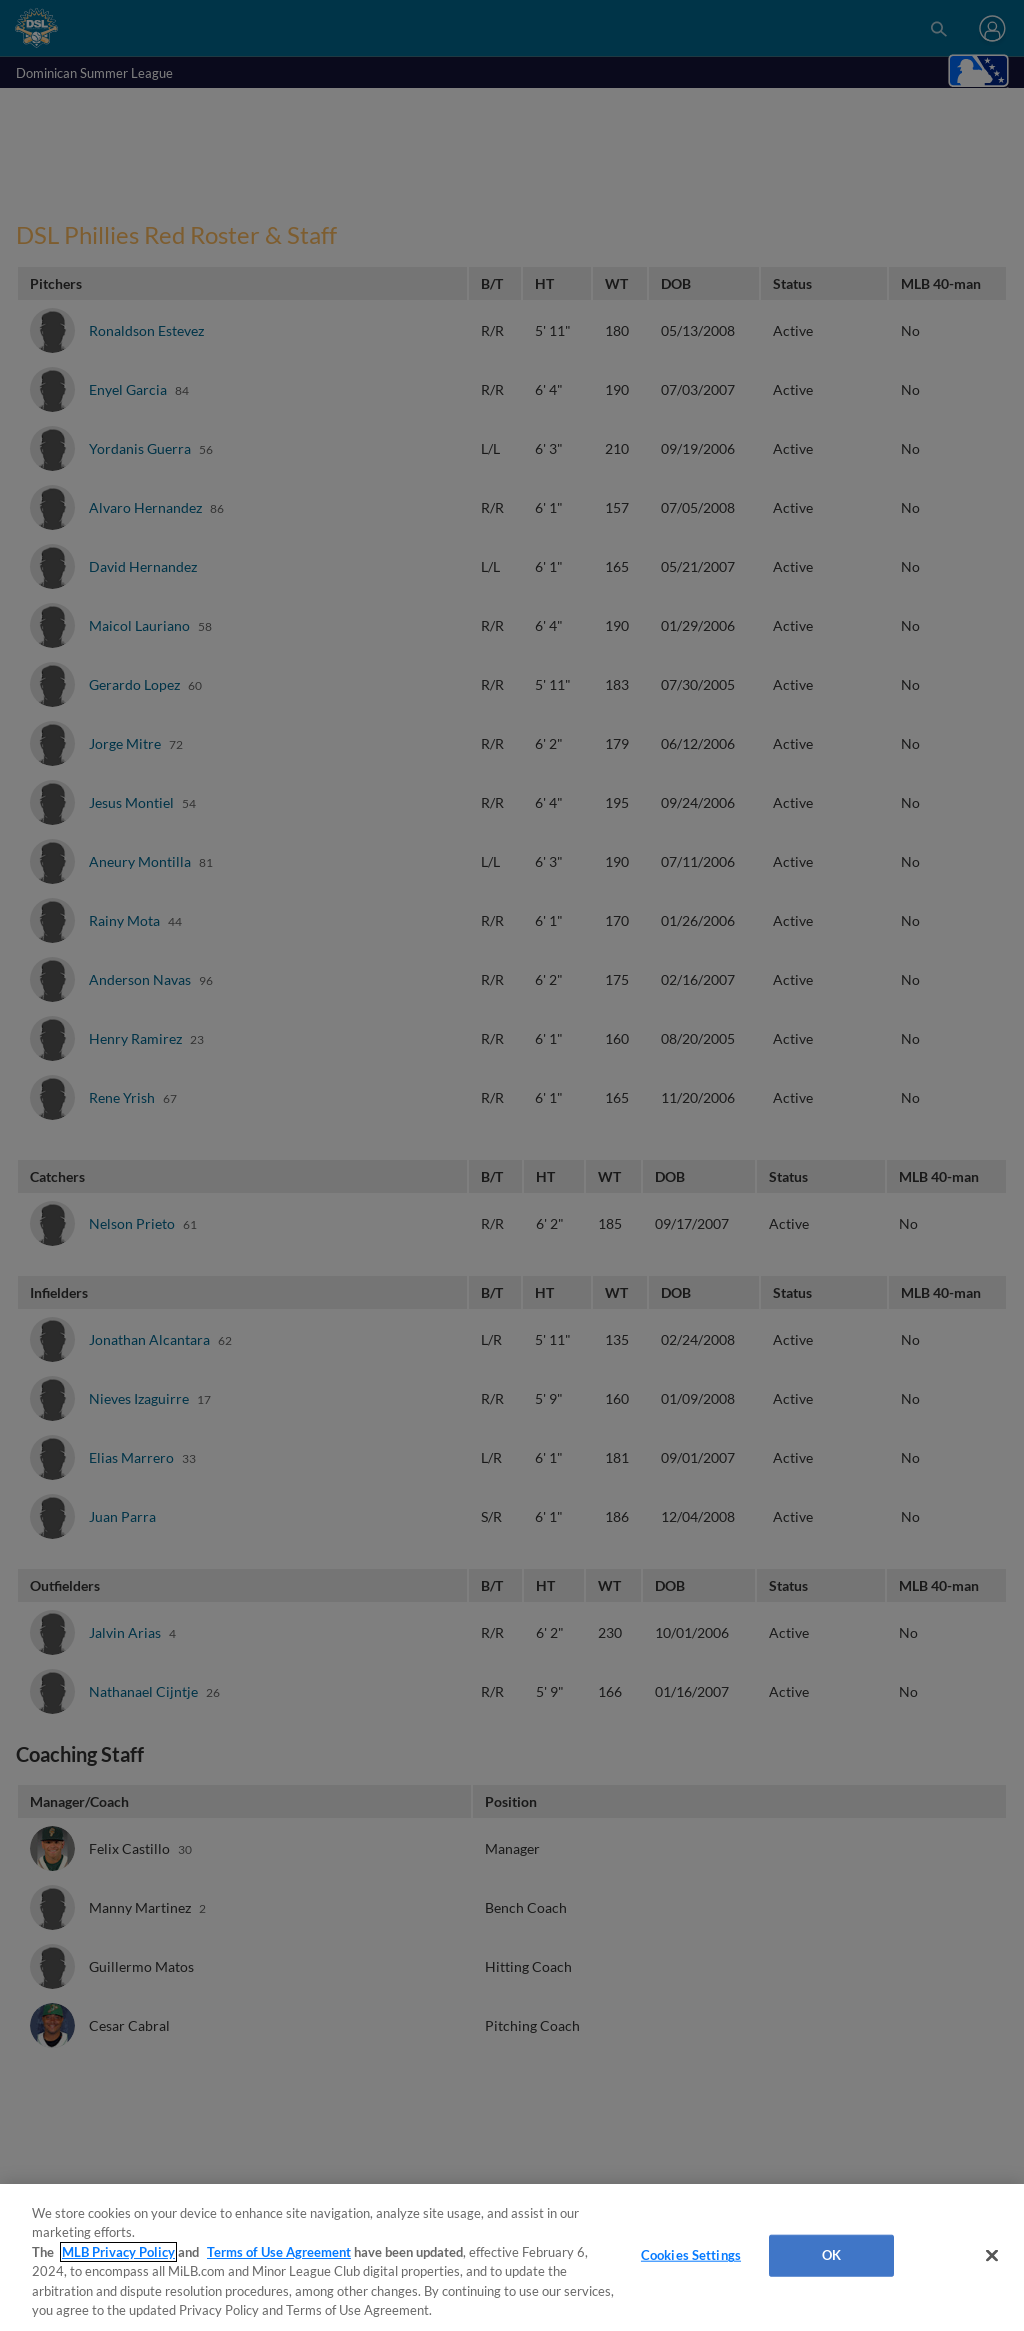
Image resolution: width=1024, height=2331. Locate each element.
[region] (512, 2257)
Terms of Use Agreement (279, 2252)
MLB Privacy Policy (118, 2252)
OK (831, 2255)
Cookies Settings (691, 2255)
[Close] (992, 2256)
